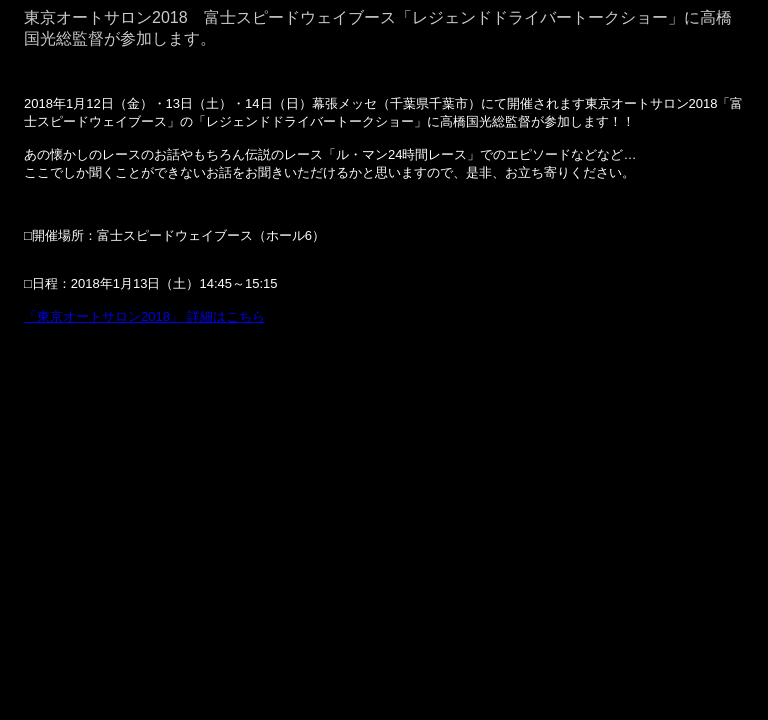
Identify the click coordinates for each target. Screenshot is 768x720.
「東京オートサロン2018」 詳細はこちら (144, 316)
